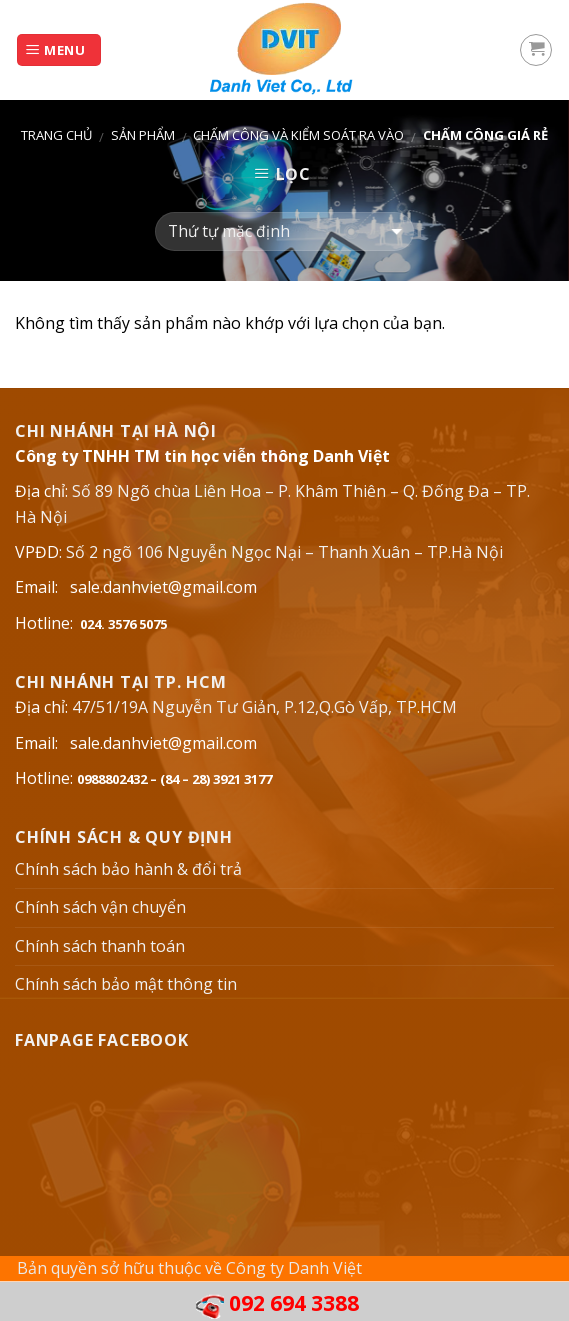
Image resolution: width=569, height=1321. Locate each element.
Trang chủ (56, 135)
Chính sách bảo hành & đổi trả (128, 869)
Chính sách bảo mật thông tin (126, 984)
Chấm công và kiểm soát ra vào (298, 135)
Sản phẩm (143, 135)
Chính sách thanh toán (100, 946)
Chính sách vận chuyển (100, 907)
